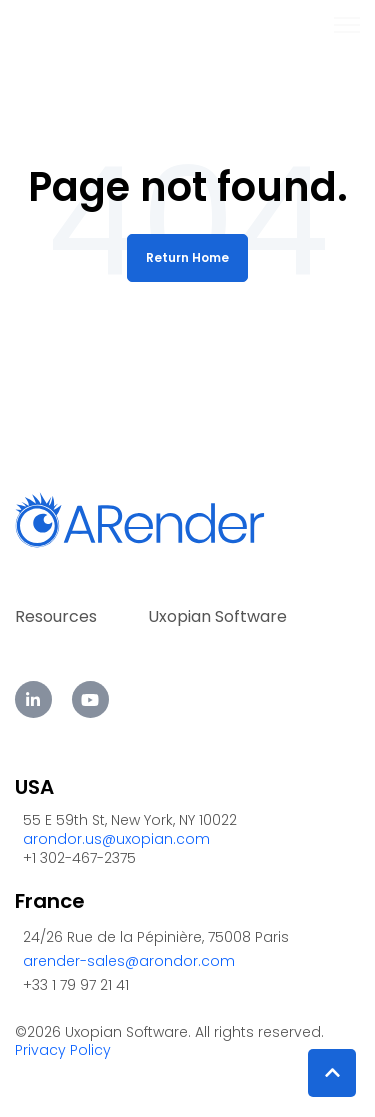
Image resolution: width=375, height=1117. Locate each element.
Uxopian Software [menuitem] (217, 616)
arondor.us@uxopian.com (116, 839)
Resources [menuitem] (56, 616)
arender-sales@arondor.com (129, 961)
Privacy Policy (63, 1050)
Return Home (187, 257)
